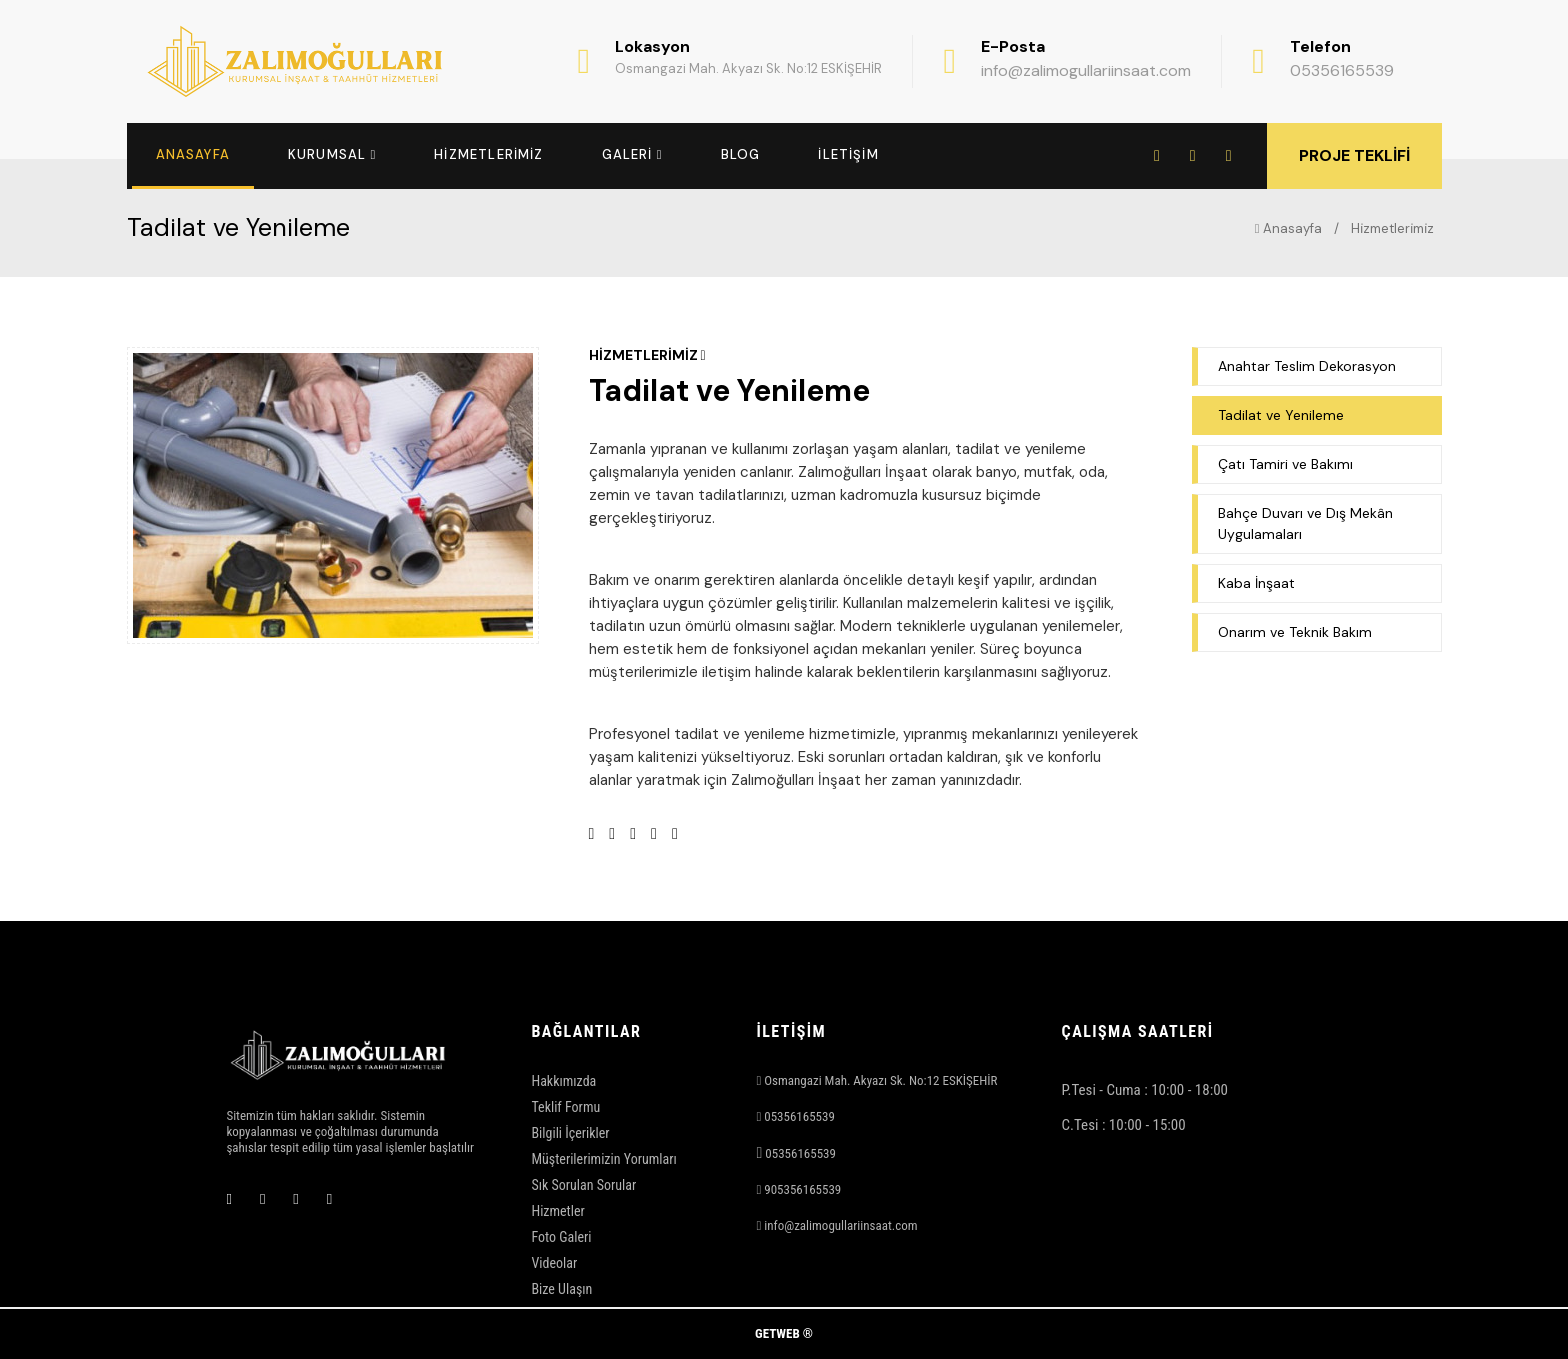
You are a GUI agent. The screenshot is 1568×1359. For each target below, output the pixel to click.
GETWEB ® (784, 1333)
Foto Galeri (561, 1237)
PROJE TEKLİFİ (1354, 155)
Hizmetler (557, 1211)
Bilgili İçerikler (570, 1133)
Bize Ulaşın (561, 1289)
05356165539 (1342, 70)
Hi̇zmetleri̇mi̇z (1392, 228)
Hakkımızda (563, 1081)
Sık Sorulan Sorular (583, 1185)
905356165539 (802, 1189)
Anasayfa (1288, 228)
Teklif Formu (565, 1107)
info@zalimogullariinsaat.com (1086, 70)
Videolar (554, 1263)
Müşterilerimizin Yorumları (603, 1159)
